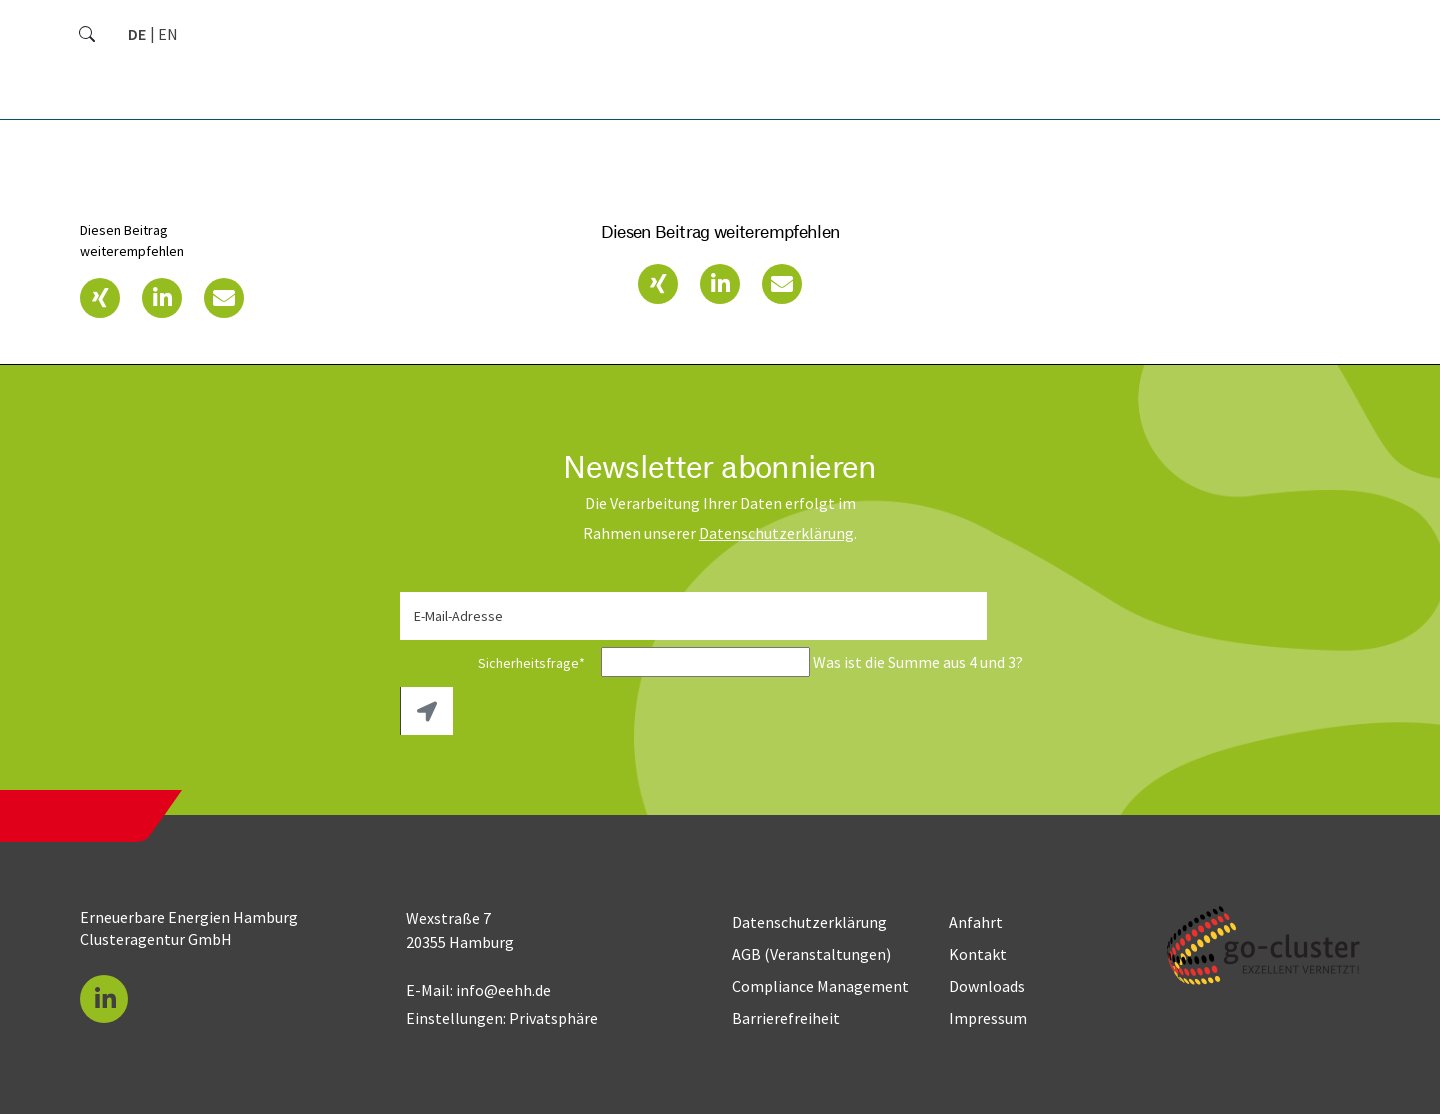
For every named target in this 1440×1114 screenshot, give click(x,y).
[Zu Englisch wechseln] (168, 34)
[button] (100, 298)
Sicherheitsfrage (499, 663)
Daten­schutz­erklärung (776, 533)
